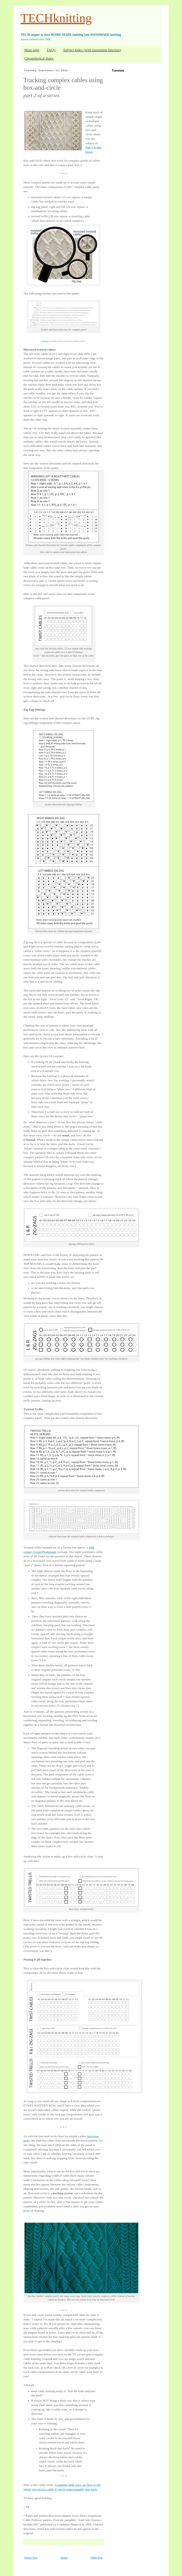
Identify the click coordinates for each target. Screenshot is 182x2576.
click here (45, 341)
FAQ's (51, 50)
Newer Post (31, 2557)
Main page (31, 50)
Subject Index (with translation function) (92, 50)
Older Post (97, 2557)
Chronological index (39, 58)
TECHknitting (56, 18)
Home (64, 2557)
